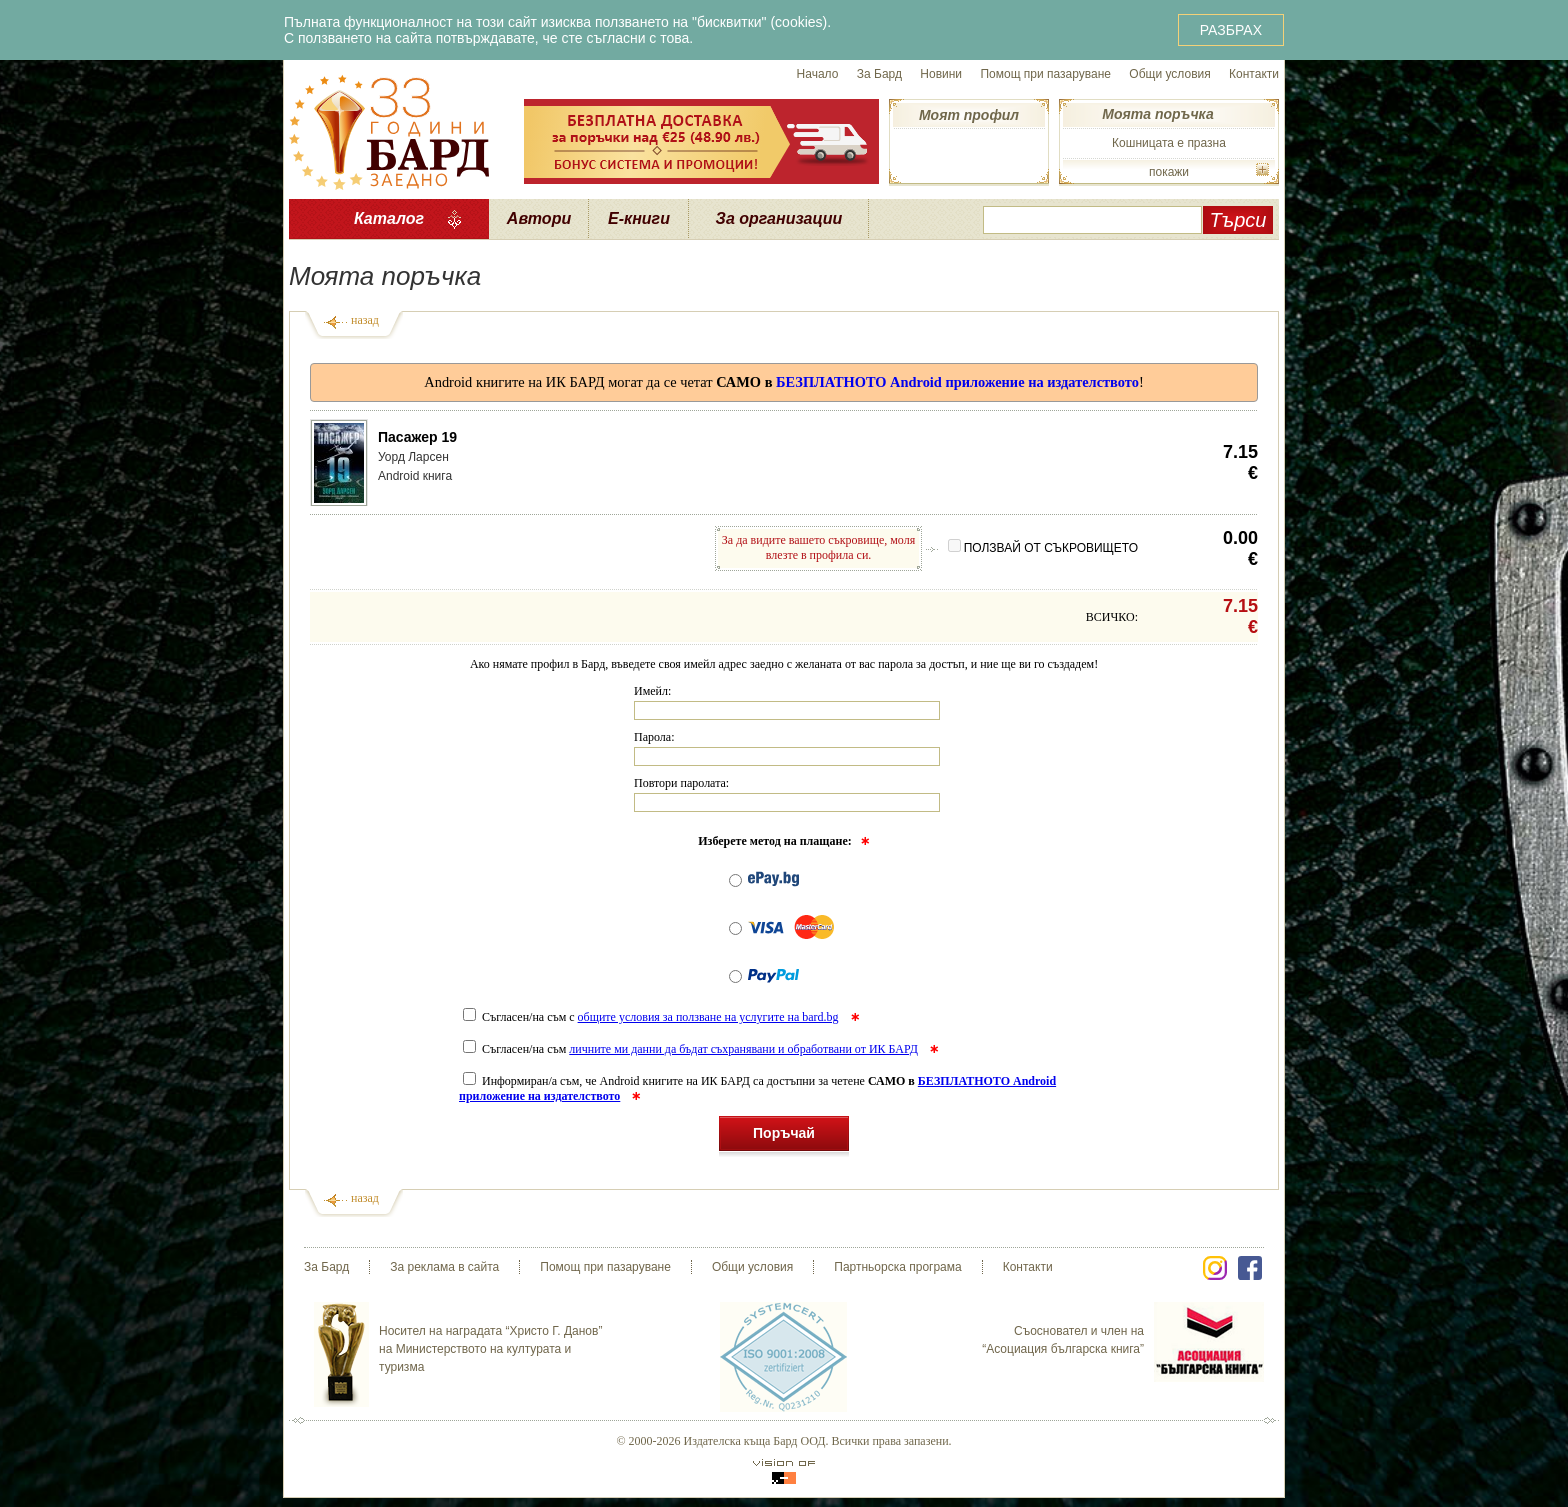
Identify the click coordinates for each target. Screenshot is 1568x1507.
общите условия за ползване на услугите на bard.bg (708, 1017)
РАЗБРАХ (1231, 30)
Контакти (1254, 74)
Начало (818, 74)
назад (365, 320)
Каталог (389, 218)
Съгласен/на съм (692, 1049)
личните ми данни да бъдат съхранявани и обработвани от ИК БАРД (743, 1049)
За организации (779, 218)
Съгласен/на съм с (652, 1017)
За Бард (879, 74)
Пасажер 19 (417, 437)
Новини (941, 74)
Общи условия (1169, 74)
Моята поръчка (1157, 114)
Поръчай (784, 1136)
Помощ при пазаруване (1045, 74)
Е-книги (639, 218)
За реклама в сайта (444, 1267)
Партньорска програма (897, 1267)
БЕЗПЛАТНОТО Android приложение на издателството (957, 382)
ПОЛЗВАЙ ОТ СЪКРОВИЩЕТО (1043, 548)
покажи (1169, 172)
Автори (539, 218)
